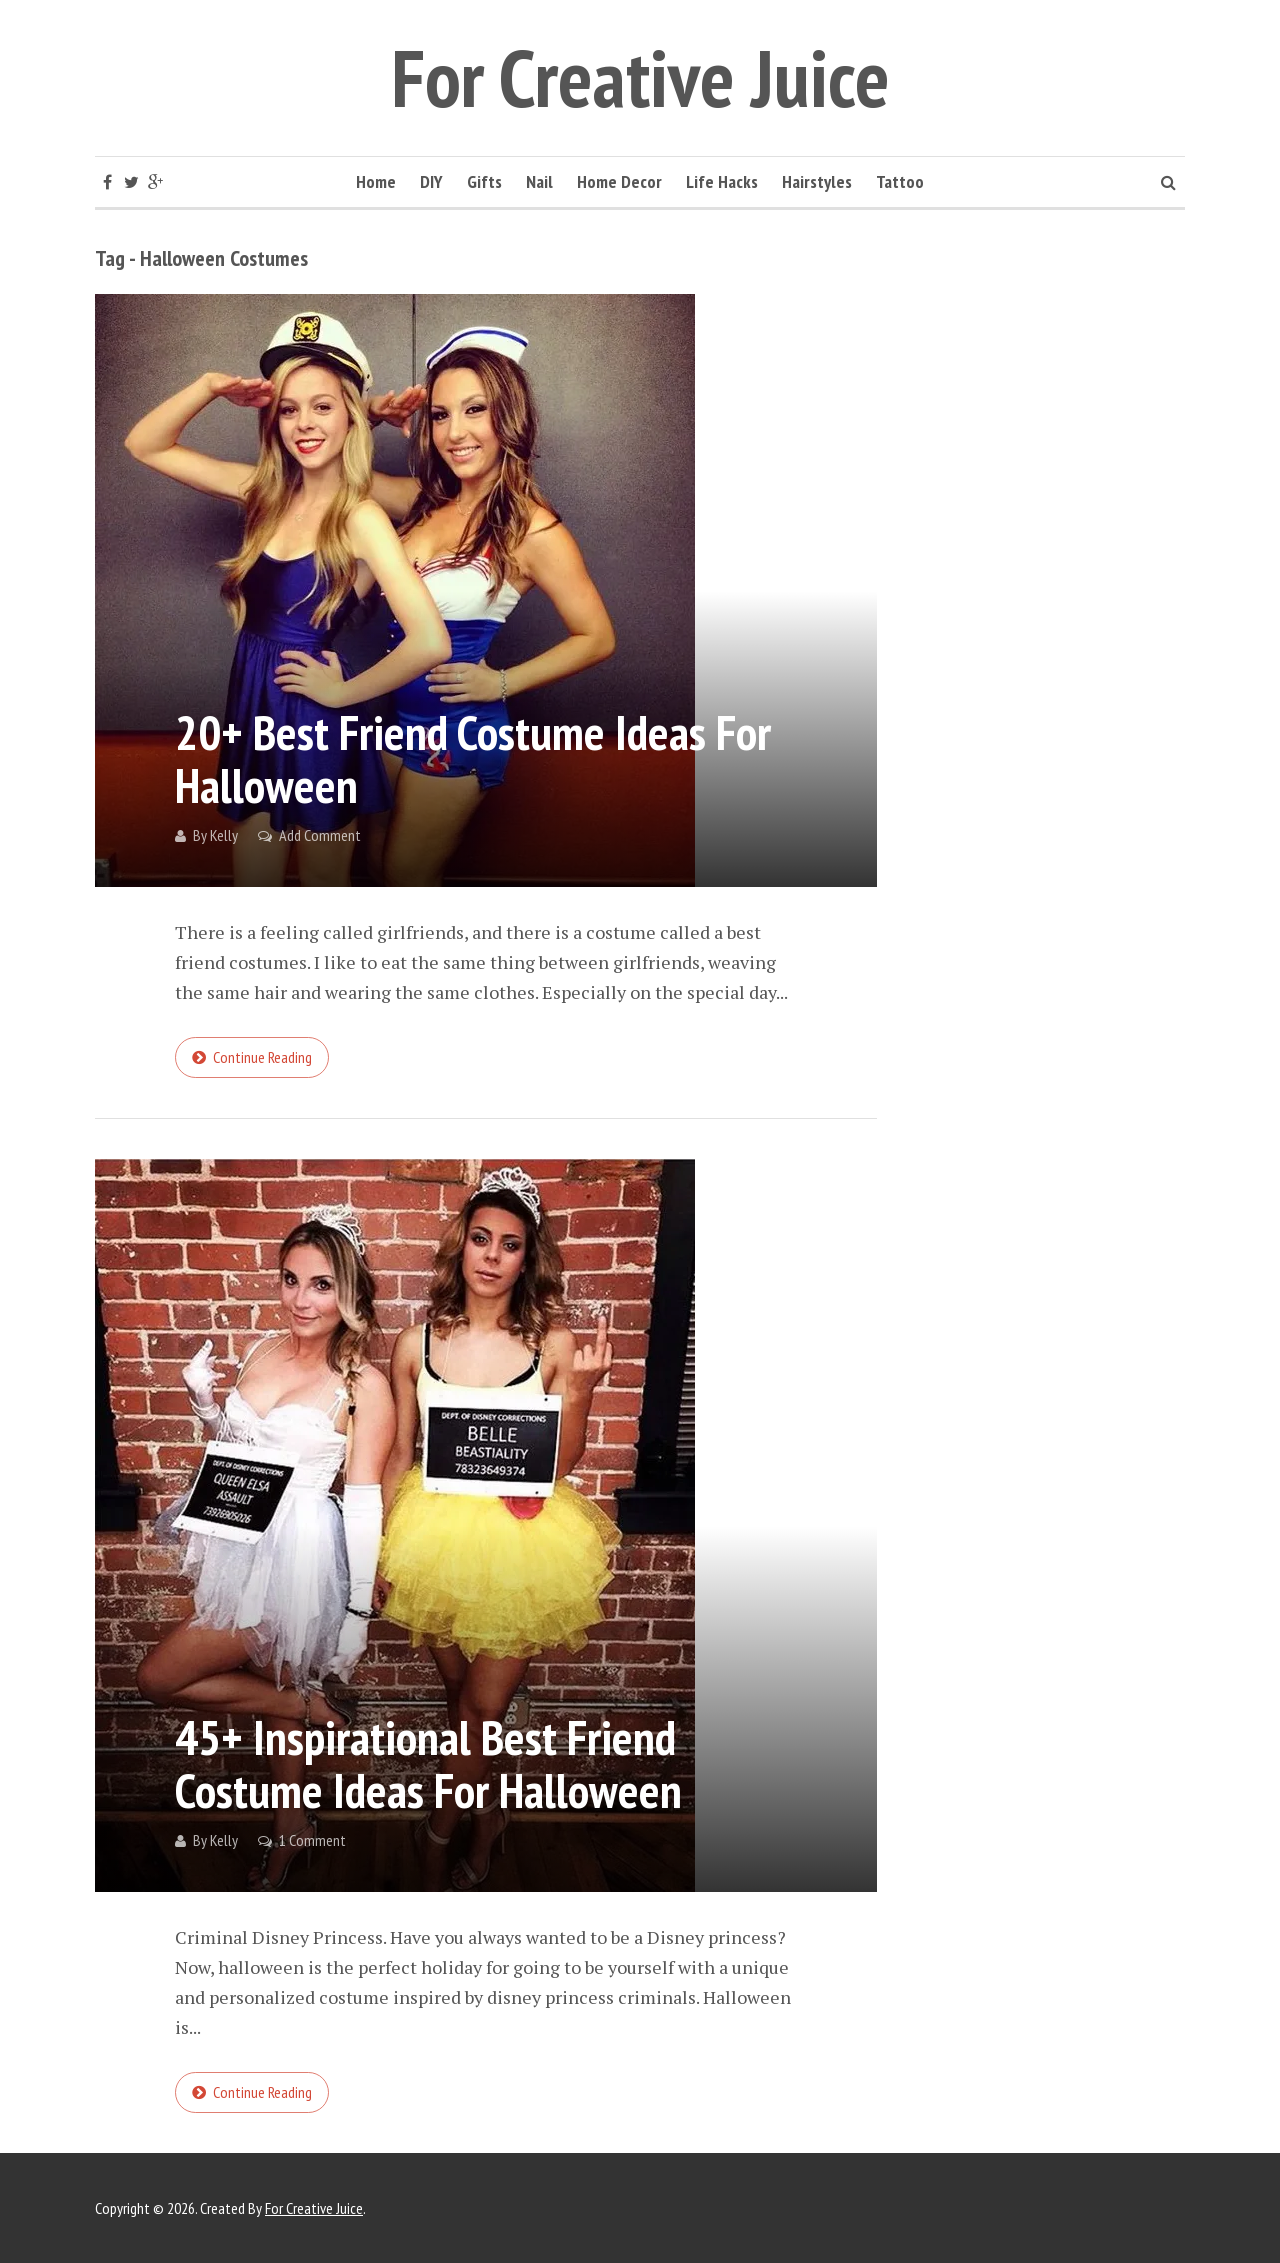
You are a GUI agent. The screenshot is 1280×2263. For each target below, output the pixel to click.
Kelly (224, 835)
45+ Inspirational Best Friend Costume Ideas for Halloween (428, 1763)
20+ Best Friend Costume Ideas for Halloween (473, 758)
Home (376, 181)
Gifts (484, 181)
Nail (539, 181)
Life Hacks (722, 181)
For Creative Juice (640, 77)
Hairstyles (817, 181)
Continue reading (262, 1057)
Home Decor (619, 181)
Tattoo (900, 181)
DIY (431, 181)
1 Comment (312, 1840)
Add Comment (320, 835)
